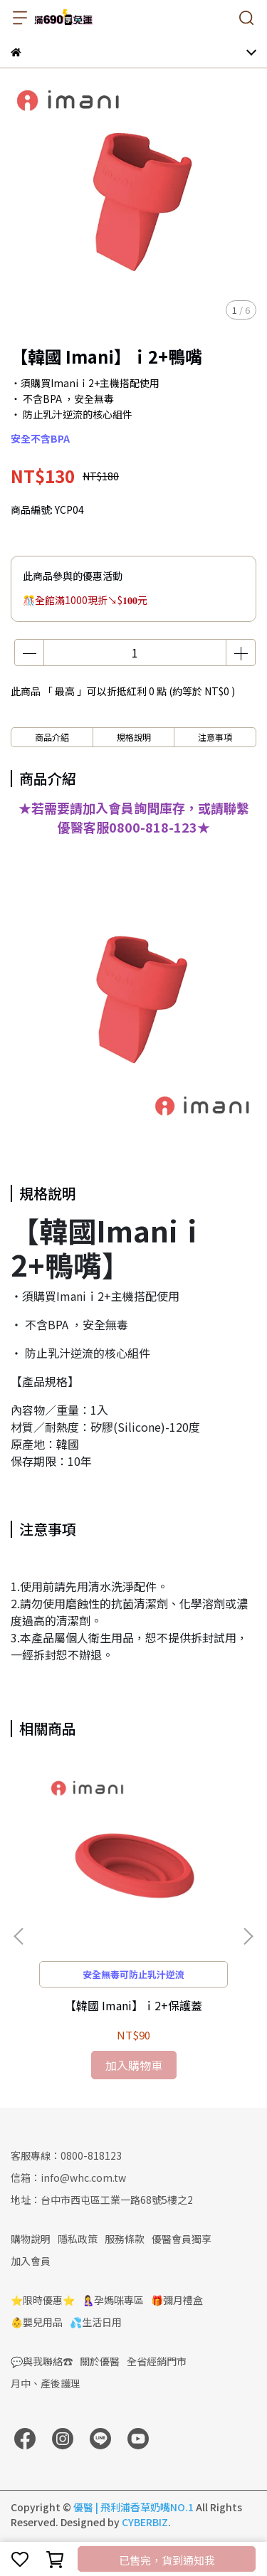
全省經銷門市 (157, 2361)
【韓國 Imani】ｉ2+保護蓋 (133, 2005)
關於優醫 (100, 2361)
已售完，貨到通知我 (167, 2560)
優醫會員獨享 (181, 2239)
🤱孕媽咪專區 (113, 2300)
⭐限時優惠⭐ (43, 2300)
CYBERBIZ (145, 2522)
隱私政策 (78, 2239)
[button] (247, 1936)
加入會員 (31, 2261)
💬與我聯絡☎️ (42, 2361)
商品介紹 (52, 737)
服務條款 (125, 2239)
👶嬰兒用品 (37, 2322)
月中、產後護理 (45, 2383)
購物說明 (31, 2239)
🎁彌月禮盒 (177, 2300)
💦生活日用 (96, 2322)
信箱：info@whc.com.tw (68, 2177)
